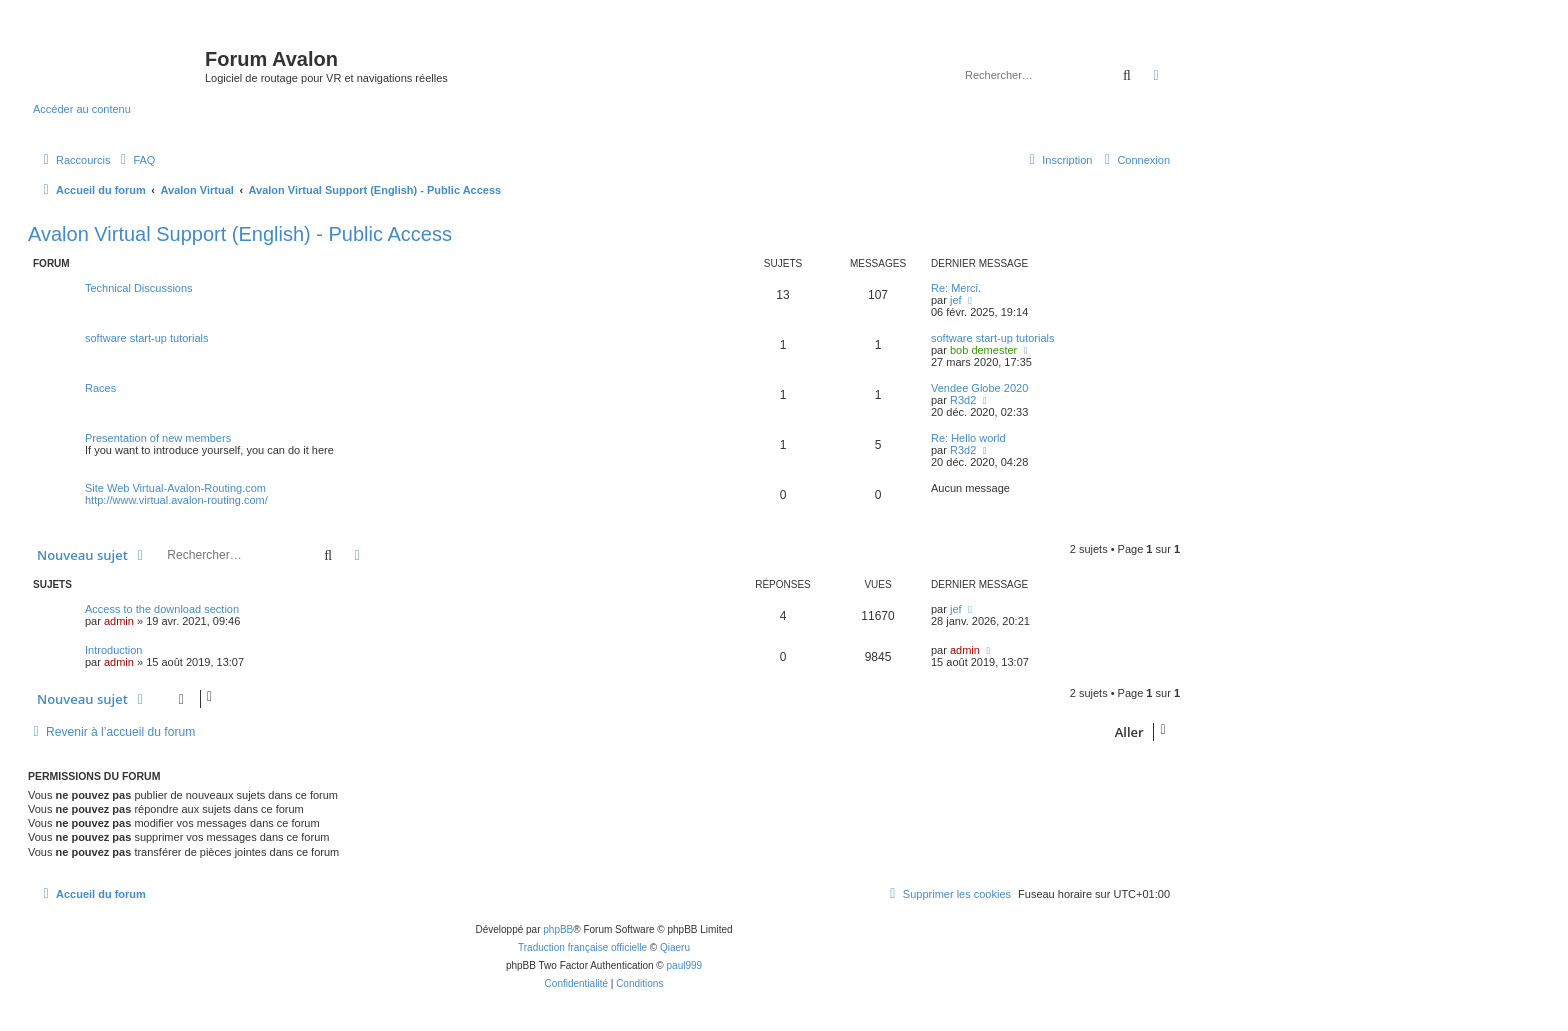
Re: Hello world (968, 438)
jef (956, 300)
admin (119, 621)
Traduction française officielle (582, 947)
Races (100, 388)
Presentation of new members (158, 438)
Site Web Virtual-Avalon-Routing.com (175, 488)
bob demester (983, 350)
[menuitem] (135, 160)
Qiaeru (675, 947)
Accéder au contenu (82, 109)
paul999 (685, 965)
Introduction (113, 650)
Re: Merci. (956, 288)
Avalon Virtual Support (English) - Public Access (240, 234)
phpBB (558, 929)
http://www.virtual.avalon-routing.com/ (176, 500)
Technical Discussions (139, 288)
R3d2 (963, 400)
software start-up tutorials (147, 338)
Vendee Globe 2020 (979, 388)
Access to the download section (162, 609)
